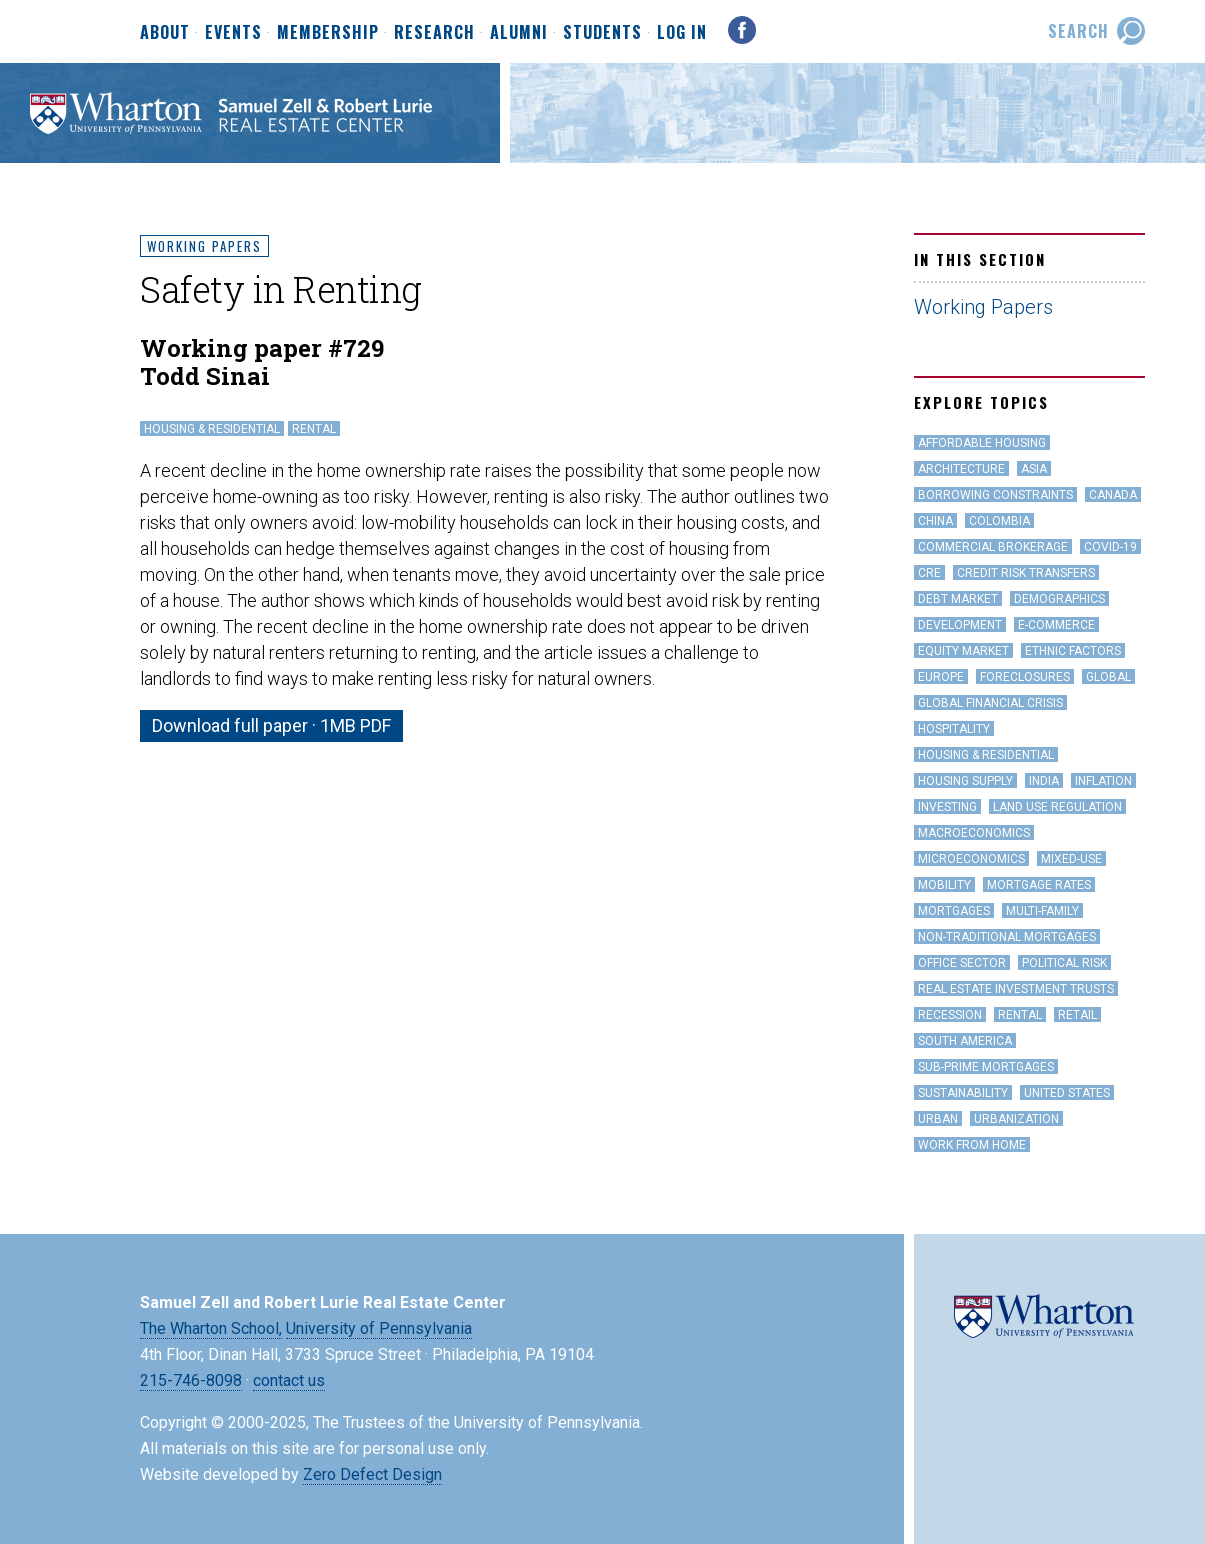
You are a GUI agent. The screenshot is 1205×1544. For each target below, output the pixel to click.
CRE (929, 573)
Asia (1034, 469)
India (1044, 781)
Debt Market (958, 599)
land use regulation (1057, 807)
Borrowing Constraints (995, 495)
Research (434, 33)
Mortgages (954, 911)
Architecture (961, 469)
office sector (962, 963)
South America (965, 1041)
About (165, 33)
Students (602, 33)
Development (960, 625)
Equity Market (963, 651)
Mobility (944, 885)
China (935, 521)
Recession (950, 1015)
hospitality (954, 729)
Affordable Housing (982, 443)
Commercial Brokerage (993, 547)
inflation (1103, 781)
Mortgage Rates (1039, 885)
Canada (1113, 495)
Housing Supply (965, 781)
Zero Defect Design (372, 1474)
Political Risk (1064, 963)
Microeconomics (971, 859)
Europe (941, 677)
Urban (938, 1119)
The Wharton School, (211, 1328)
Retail (1077, 1015)
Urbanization (1016, 1119)
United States (1067, 1093)
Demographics (1059, 599)
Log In (682, 32)
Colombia (999, 521)
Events (233, 33)
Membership (328, 33)
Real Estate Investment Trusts (1016, 989)
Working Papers (204, 246)
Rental (314, 429)
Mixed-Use (1071, 859)
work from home (972, 1145)
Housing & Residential (212, 429)
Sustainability (963, 1093)
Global (1108, 677)
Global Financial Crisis (990, 703)
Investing (947, 807)
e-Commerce (1056, 625)
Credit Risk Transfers (1026, 573)
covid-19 (1110, 547)
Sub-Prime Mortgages (986, 1067)
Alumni (519, 33)
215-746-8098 (191, 1380)
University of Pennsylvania (379, 1328)
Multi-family (1042, 911)
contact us (289, 1380)
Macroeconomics (974, 833)
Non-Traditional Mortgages (1007, 937)
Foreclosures (1025, 677)
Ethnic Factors (1073, 651)
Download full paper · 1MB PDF (271, 725)
